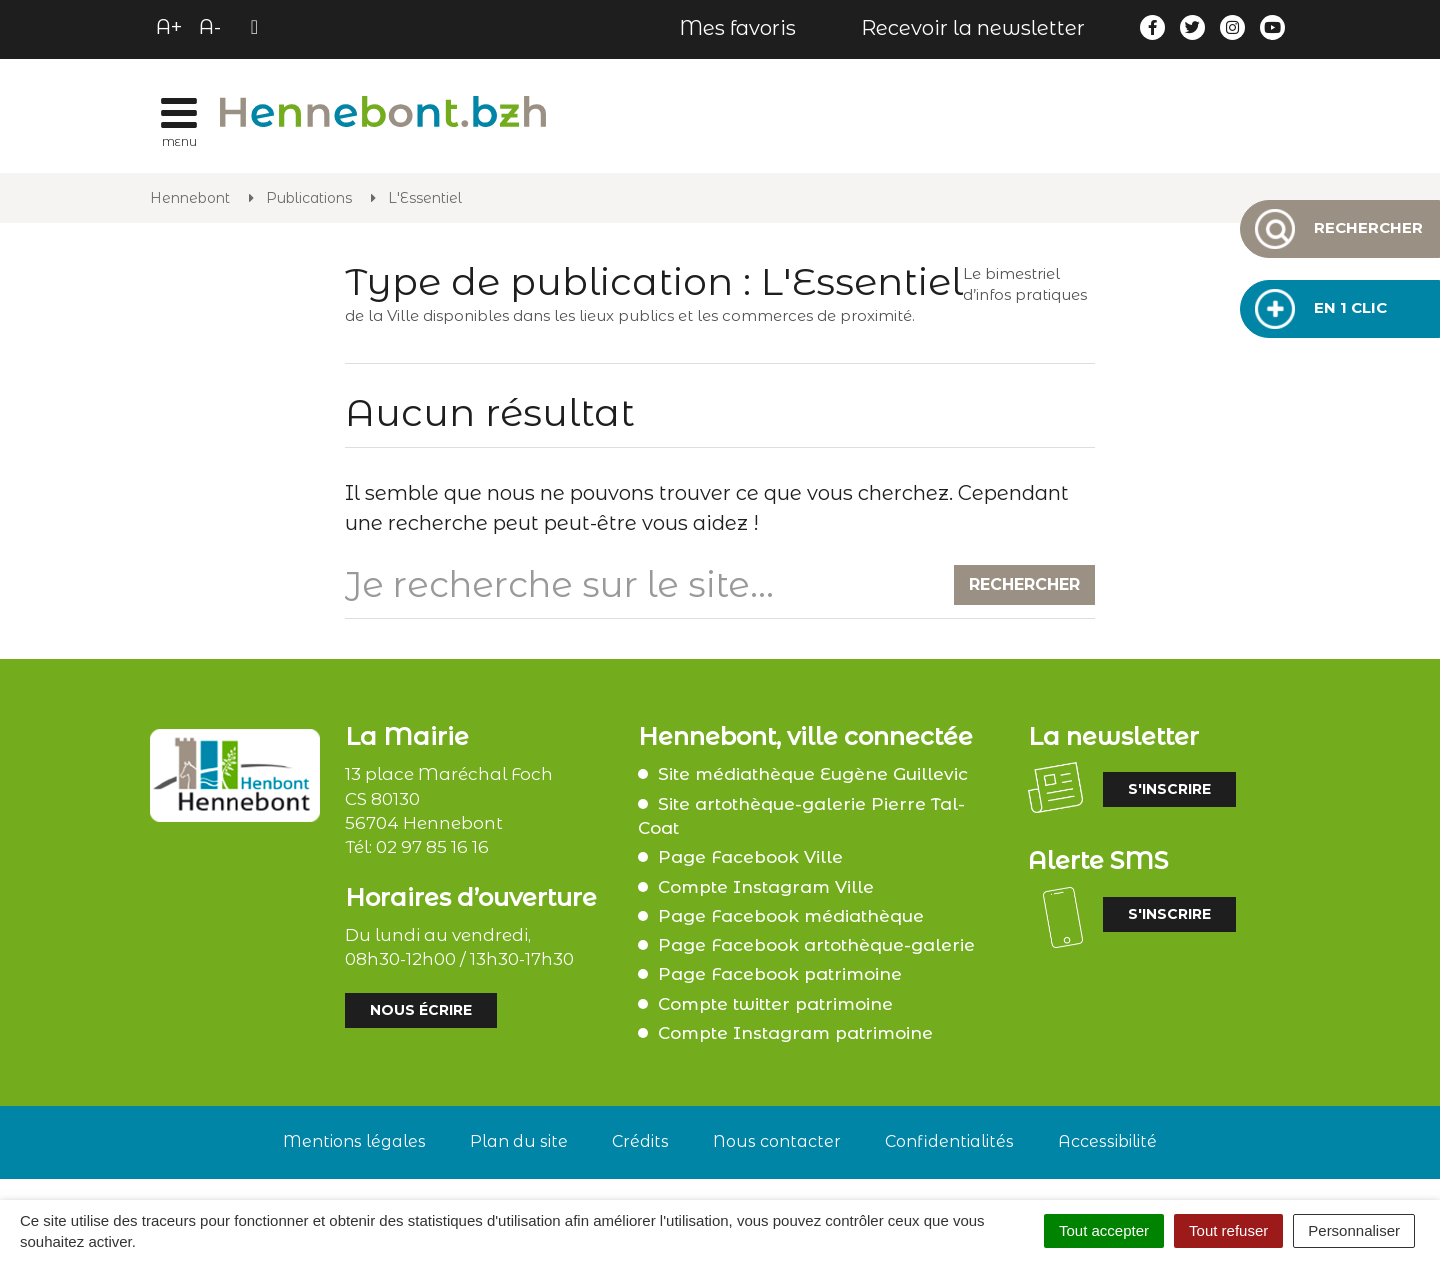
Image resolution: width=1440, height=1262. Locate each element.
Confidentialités (949, 1141)
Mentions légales (354, 1141)
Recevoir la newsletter (973, 28)
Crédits (640, 1141)
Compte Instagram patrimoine (795, 1033)
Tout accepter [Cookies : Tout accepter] (1104, 1230)
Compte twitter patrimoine (775, 1004)
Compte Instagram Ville (766, 887)
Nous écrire (421, 1010)
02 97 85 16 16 (432, 847)
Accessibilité (1107, 1141)
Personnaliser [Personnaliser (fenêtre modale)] (1354, 1230)
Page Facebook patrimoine (780, 974)
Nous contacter (777, 1141)
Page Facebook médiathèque (791, 916)
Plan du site (519, 1141)
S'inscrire (1169, 789)
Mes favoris (737, 28)
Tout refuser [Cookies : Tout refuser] (1228, 1230)
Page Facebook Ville (750, 857)
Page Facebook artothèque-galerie (816, 945)
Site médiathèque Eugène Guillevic (813, 774)
